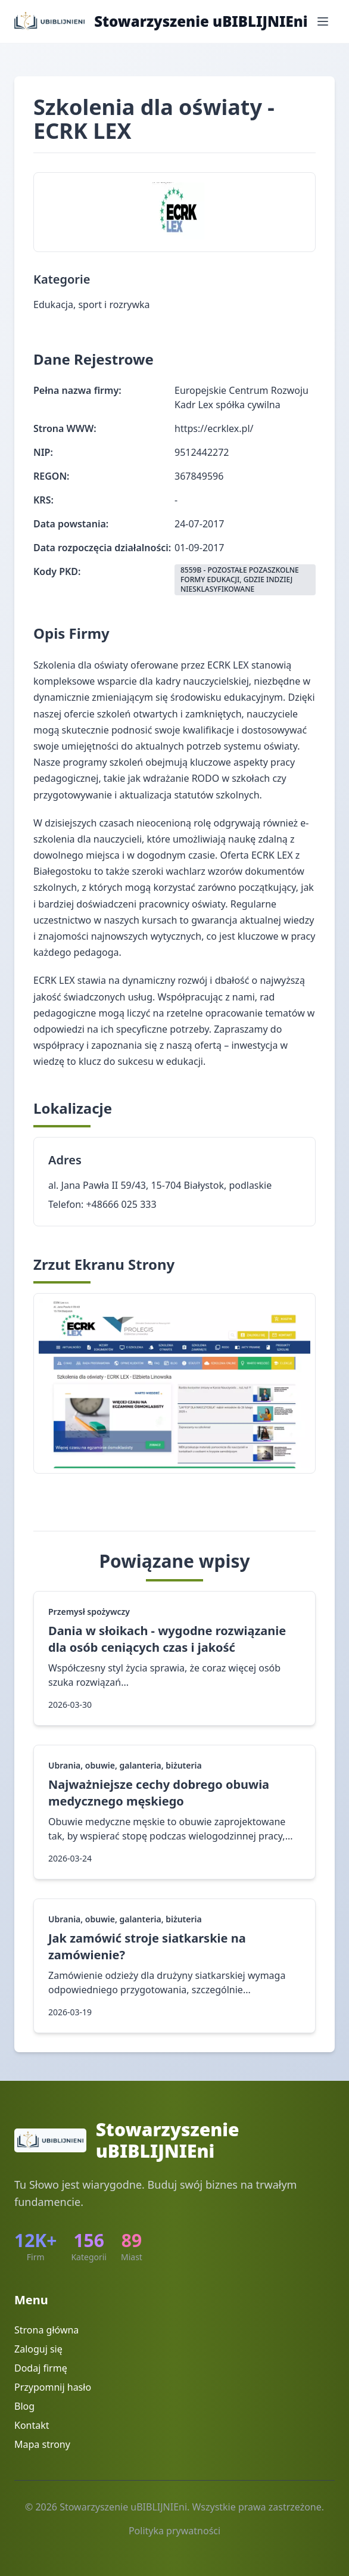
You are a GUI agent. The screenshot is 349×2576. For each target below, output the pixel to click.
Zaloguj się (38, 2349)
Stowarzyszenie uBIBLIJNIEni (201, 21)
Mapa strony (42, 2444)
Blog (24, 2406)
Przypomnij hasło (52, 2387)
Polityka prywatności (174, 2530)
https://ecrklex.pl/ (214, 428)
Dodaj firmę (40, 2368)
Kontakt (31, 2425)
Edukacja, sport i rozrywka (91, 304)
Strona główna (46, 2329)
